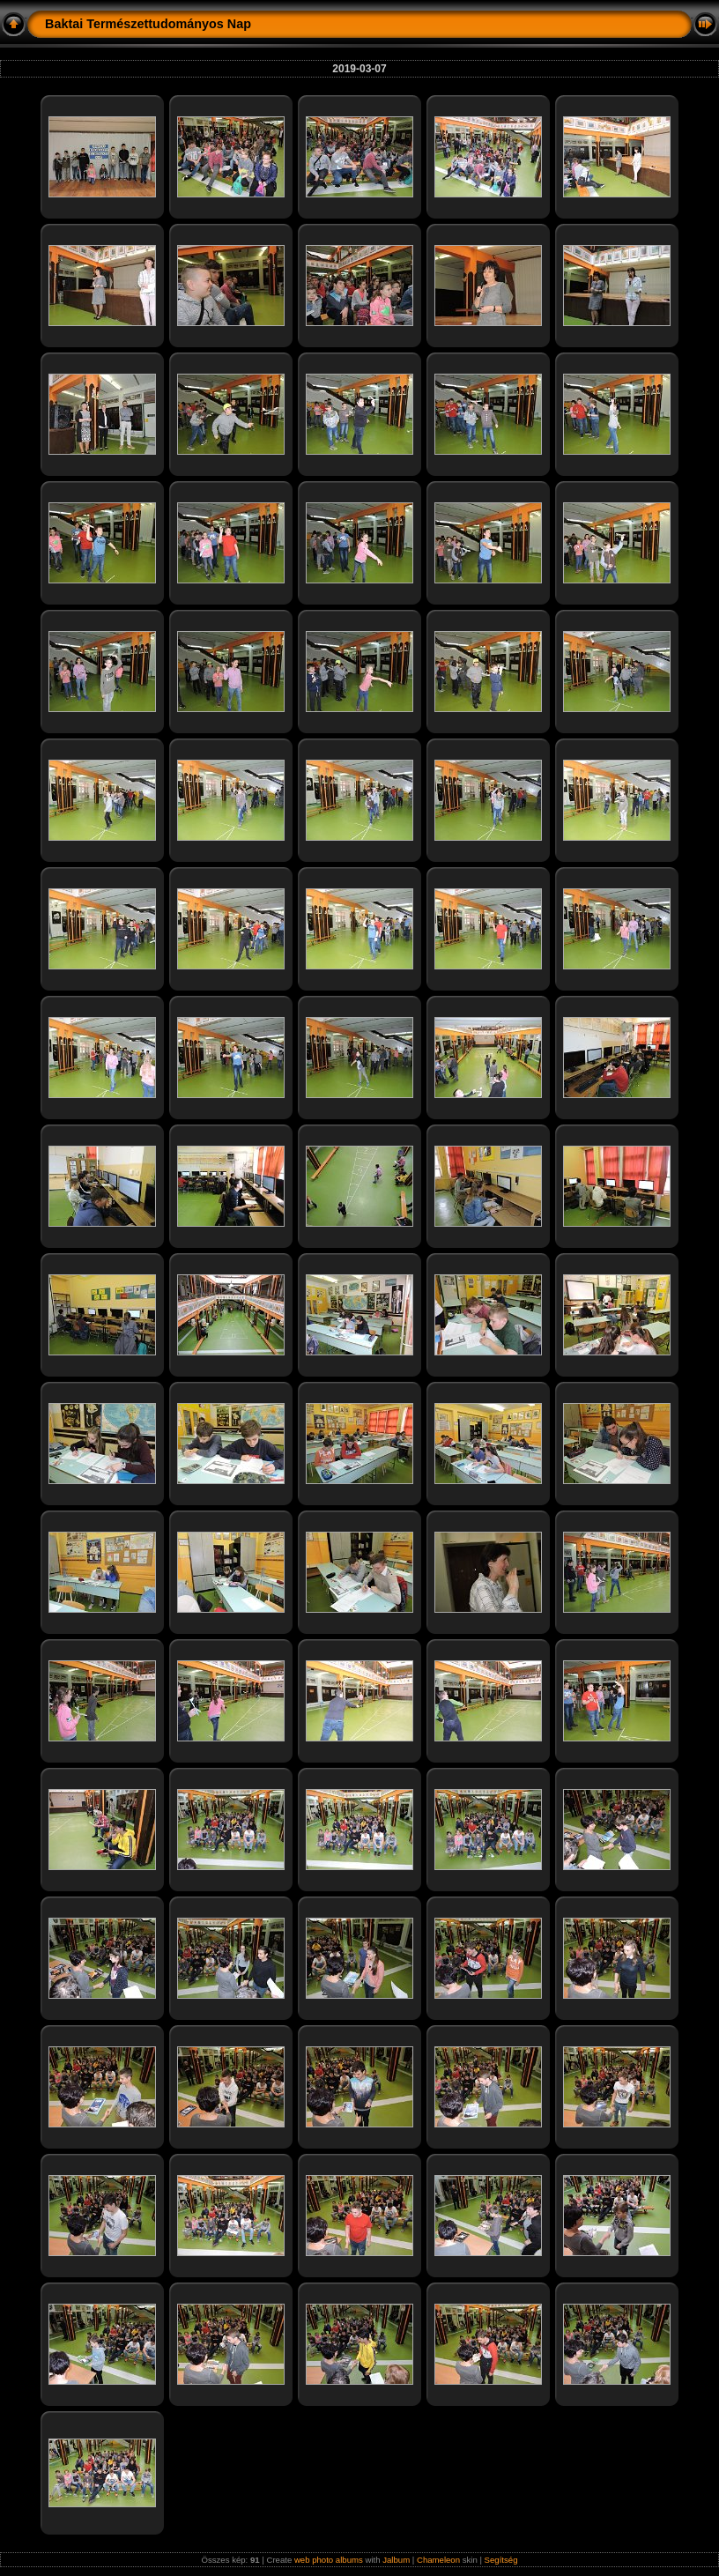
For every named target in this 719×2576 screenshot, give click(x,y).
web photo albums (328, 2560)
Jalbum (396, 2560)
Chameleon (438, 2560)
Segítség (501, 2560)
